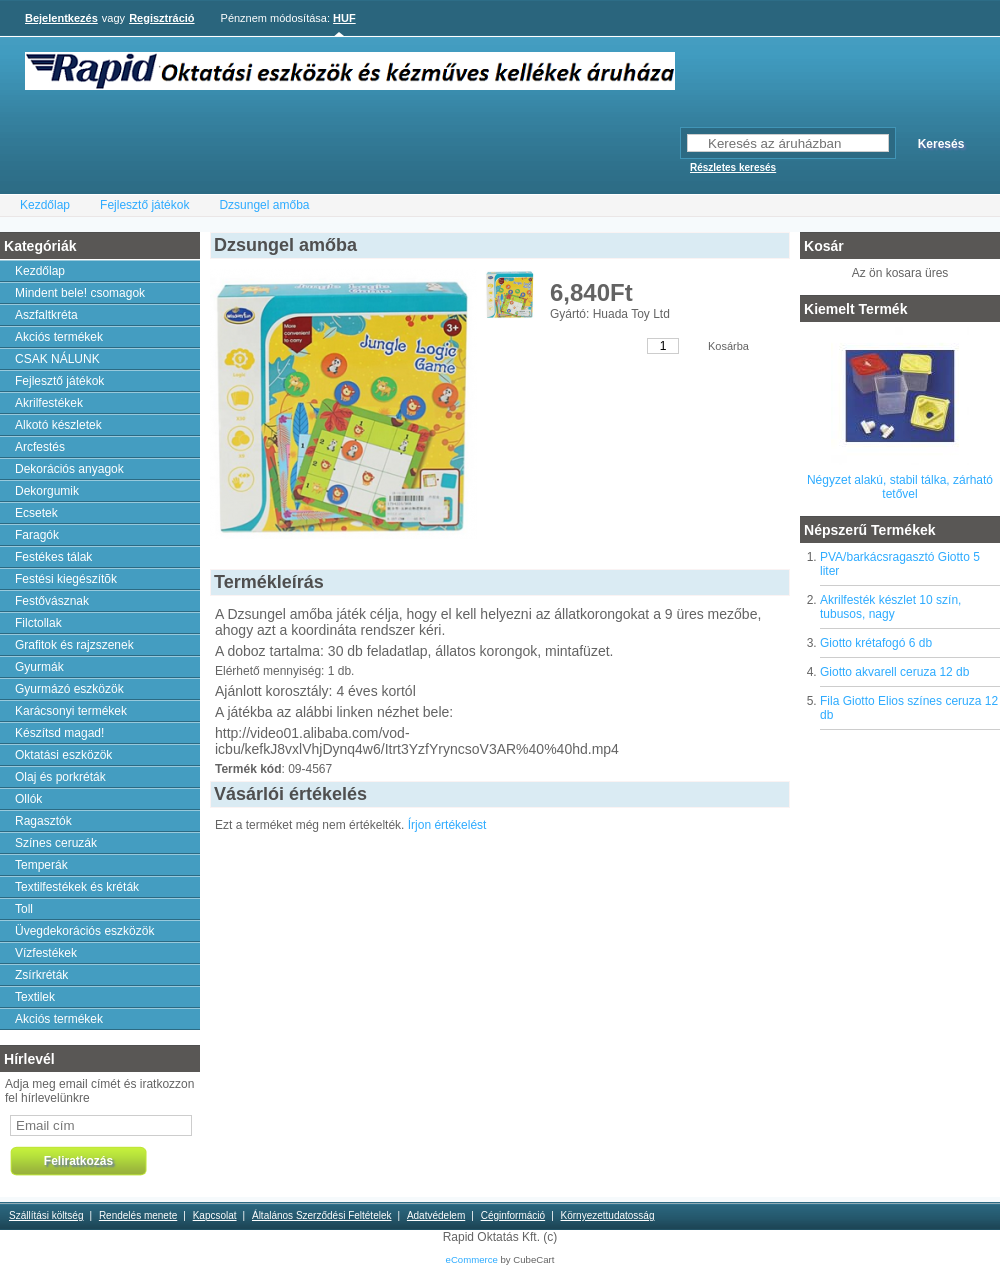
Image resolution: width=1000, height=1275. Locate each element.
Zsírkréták (41, 975)
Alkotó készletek (58, 425)
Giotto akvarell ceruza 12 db (894, 672)
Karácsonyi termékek (71, 711)
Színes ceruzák (56, 843)
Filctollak (38, 623)
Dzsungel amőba (264, 205)
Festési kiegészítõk (66, 579)
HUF (344, 18)
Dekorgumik (47, 491)
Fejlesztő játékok (144, 205)
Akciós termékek (59, 337)
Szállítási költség (46, 1215)
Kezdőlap (45, 205)
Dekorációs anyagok (69, 469)
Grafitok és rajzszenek (74, 645)
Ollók (28, 799)
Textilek (35, 997)
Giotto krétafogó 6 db (876, 643)
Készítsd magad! (59, 733)
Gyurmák (39, 667)
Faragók (37, 535)
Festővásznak (52, 601)
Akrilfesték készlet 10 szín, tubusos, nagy (890, 607)
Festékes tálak (53, 557)
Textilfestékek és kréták (77, 887)
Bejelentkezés (61, 18)
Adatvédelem (436, 1215)
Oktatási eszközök (63, 755)
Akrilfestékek (49, 403)
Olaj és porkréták (60, 777)
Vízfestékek (46, 953)
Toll (24, 909)
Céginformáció (513, 1215)
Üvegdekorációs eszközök (84, 931)
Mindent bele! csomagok (80, 293)
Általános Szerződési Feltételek (322, 1215)
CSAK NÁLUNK (57, 359)
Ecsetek (36, 513)
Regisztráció (161, 18)
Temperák (41, 865)
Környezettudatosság (608, 1215)
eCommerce (472, 1259)
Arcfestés (40, 447)
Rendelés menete (138, 1215)
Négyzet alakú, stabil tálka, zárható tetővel (900, 487)
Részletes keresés (733, 167)
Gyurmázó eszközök (69, 689)
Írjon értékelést (447, 825)
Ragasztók (43, 821)
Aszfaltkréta (46, 315)
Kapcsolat (215, 1215)
